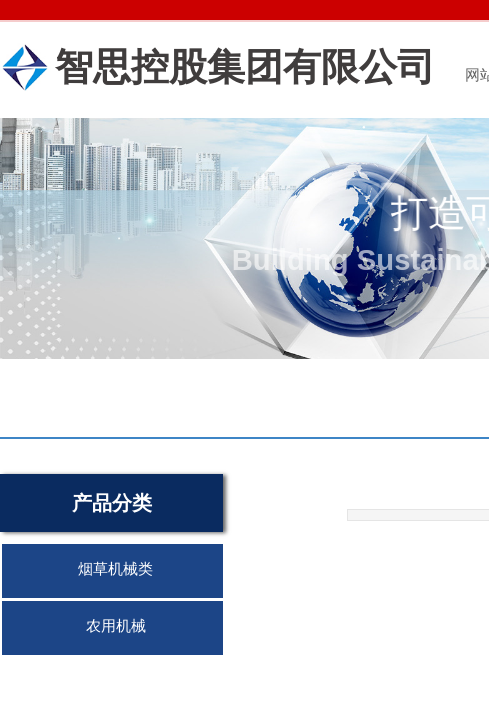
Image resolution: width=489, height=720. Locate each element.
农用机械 (116, 626)
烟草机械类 (115, 569)
